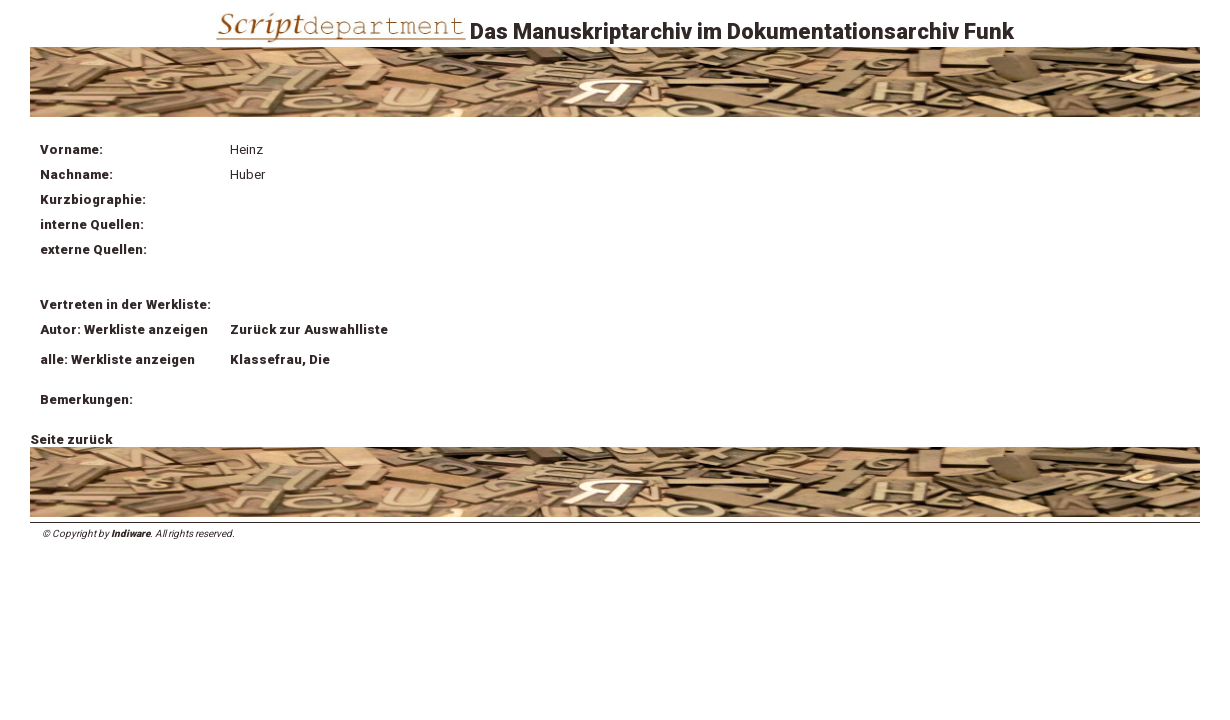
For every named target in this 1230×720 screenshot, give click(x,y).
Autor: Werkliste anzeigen (124, 329)
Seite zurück (71, 439)
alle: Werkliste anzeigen (117, 359)
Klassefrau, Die (280, 359)
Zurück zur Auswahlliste (309, 329)
